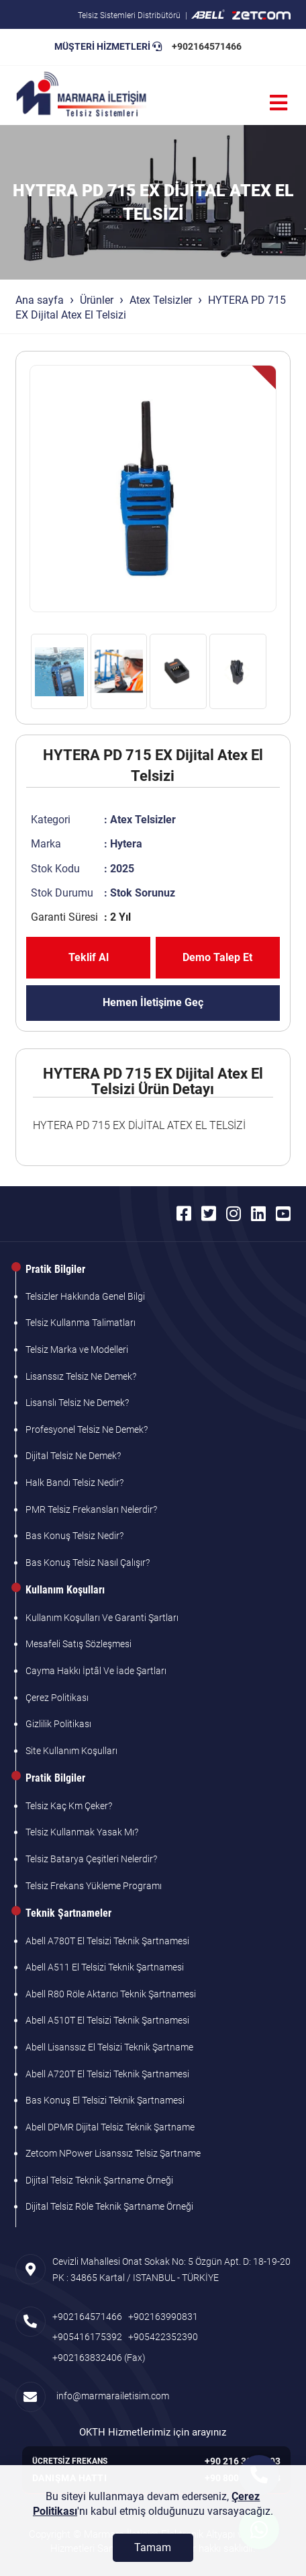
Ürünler (96, 300)
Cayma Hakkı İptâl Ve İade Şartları (96, 1670)
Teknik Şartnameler (68, 1913)
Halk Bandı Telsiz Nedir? (74, 1482)
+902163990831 (163, 2316)
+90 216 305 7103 (242, 2461)
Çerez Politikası (57, 1697)
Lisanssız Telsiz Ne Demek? (81, 1376)
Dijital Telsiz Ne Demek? (73, 1455)
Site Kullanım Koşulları (71, 1750)
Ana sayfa (39, 300)
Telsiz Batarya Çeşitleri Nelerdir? (91, 1859)
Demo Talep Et (217, 957)
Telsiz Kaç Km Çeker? (69, 1805)
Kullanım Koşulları (65, 1589)
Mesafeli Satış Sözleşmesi (79, 1643)
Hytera (126, 843)
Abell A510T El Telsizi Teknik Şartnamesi (107, 2020)
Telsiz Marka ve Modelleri (77, 1349)
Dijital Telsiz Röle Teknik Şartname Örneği (109, 2206)
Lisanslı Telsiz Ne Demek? (77, 1402)
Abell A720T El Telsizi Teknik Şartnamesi (107, 2074)
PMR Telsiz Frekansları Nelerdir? (91, 1509)
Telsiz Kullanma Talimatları (81, 1322)
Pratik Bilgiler (55, 1269)
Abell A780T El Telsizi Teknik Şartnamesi (107, 1941)
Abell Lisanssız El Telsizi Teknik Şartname (109, 2047)
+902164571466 (207, 46)
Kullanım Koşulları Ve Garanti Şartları (102, 1617)
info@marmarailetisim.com (110, 2396)
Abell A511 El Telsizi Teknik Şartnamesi (105, 1967)
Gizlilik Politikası (58, 1723)
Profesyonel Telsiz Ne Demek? (87, 1429)
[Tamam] (153, 2548)
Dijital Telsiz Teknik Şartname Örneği (99, 2180)
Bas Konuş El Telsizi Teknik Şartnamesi (105, 2100)
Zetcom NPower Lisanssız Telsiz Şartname (113, 2153)
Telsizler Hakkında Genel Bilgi (85, 1296)
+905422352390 (163, 2336)
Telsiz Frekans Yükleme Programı (94, 1885)
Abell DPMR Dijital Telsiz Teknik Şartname (110, 2127)
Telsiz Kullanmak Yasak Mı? (82, 1832)
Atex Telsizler (161, 300)
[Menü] (278, 103)
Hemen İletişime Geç (153, 1002)
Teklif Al (88, 957)
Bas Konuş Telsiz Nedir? (74, 1535)
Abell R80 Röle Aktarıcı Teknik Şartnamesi (111, 1994)
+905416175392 (87, 2336)
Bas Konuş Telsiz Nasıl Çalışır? (88, 1562)
